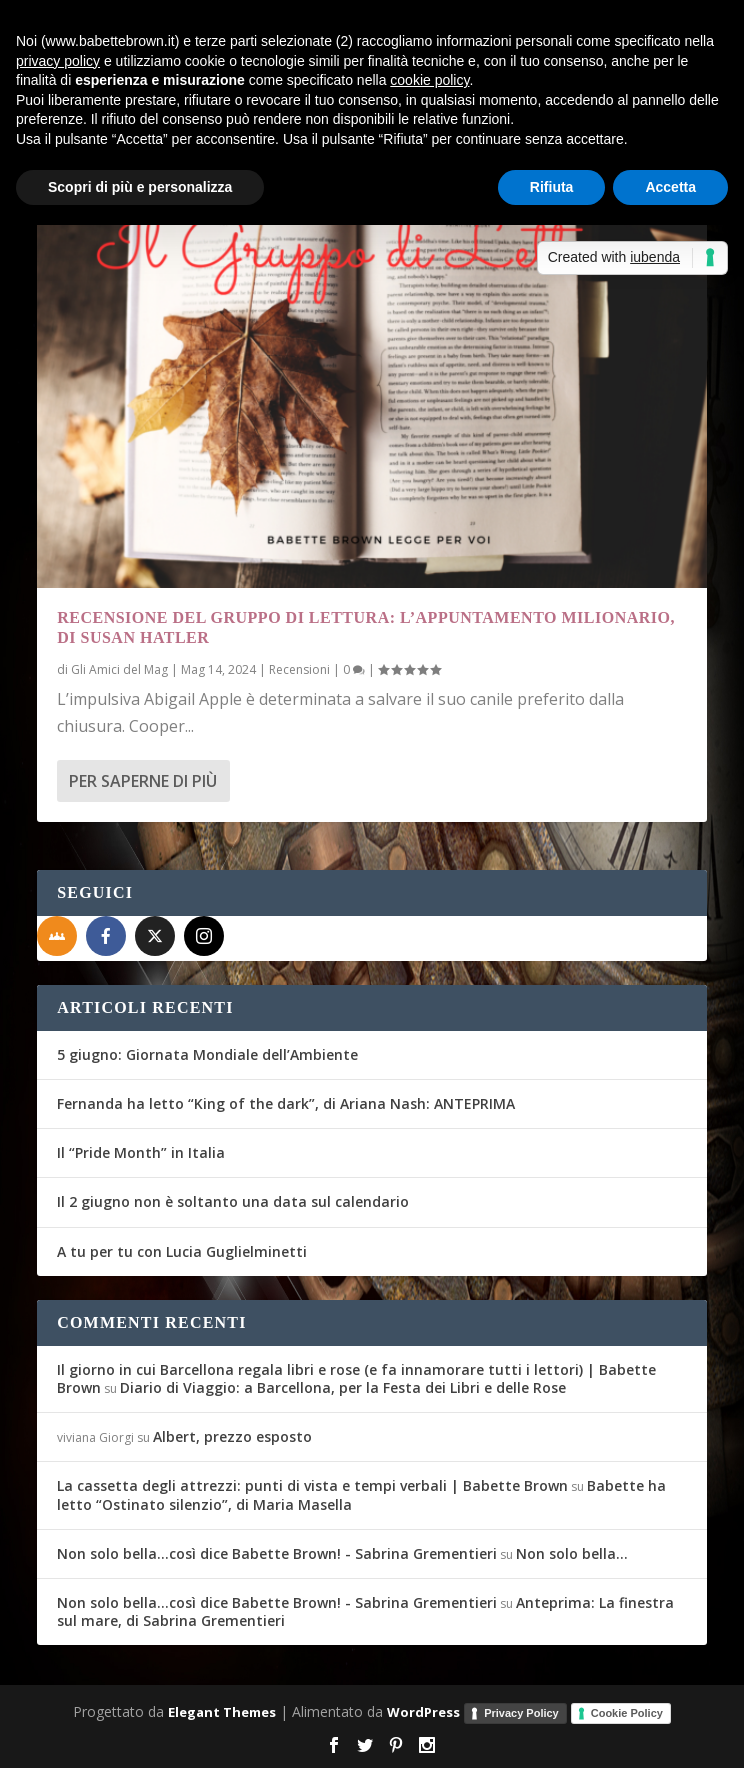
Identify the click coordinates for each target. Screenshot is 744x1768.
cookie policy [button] (429, 80)
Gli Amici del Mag (119, 669)
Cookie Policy (627, 1713)
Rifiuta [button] (552, 187)
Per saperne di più (143, 781)
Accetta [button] (670, 187)
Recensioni (299, 669)
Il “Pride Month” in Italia (141, 1152)
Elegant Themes (222, 1712)
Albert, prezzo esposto (232, 1436)
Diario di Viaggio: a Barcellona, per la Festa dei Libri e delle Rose (343, 1387)
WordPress (423, 1712)
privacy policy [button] (58, 61)
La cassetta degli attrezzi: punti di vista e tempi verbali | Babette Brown (312, 1485)
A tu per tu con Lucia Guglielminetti (182, 1251)
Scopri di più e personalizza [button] (140, 187)
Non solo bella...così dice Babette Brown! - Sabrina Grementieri (277, 1553)
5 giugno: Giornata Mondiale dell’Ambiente (207, 1054)
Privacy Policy (521, 1713)
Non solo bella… (572, 1553)
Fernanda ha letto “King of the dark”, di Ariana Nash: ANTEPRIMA (286, 1103)
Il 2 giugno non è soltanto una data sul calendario (233, 1201)
